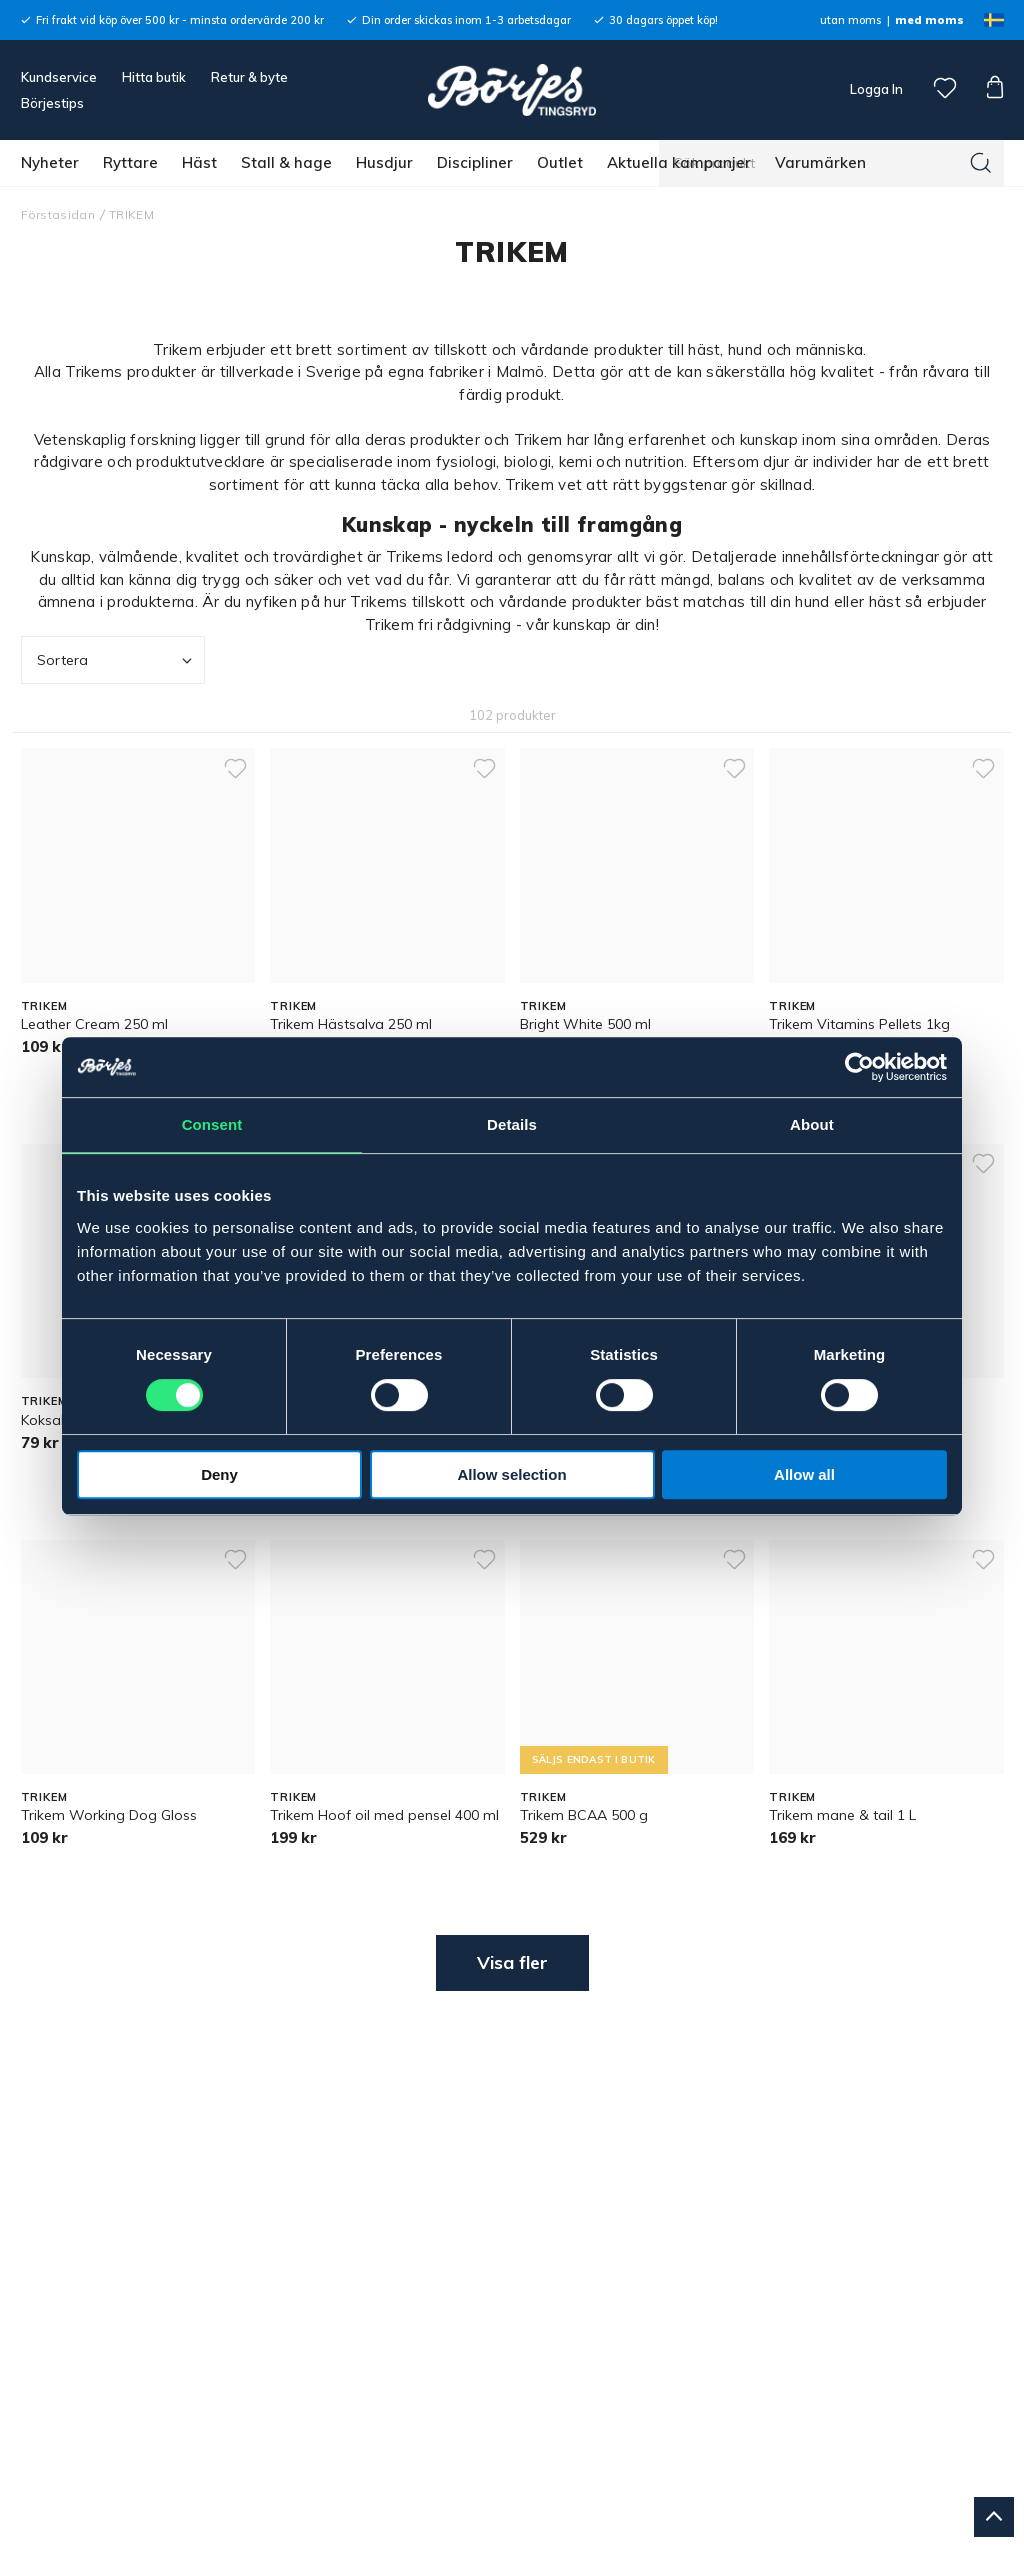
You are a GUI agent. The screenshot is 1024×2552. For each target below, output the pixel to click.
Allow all (804, 1474)
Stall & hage (286, 162)
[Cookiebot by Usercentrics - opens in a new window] (859, 1067)
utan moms (850, 20)
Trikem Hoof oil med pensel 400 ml (384, 1815)
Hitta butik (154, 77)
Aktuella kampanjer (679, 162)
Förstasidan (58, 214)
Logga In (875, 89)
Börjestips (52, 103)
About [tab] (812, 1124)
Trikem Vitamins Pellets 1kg (859, 1024)
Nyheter (50, 162)
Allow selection (511, 1474)
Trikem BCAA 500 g (584, 1815)
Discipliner (475, 162)
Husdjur (384, 162)
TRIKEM (131, 214)
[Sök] (981, 163)
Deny (219, 1474)
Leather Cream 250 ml (94, 1024)
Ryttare (130, 162)
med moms (929, 20)
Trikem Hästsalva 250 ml (351, 1024)
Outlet (560, 162)
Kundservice (59, 77)
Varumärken (820, 162)
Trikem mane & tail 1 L (842, 1815)
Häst (199, 162)
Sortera (117, 660)
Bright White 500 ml (585, 1024)
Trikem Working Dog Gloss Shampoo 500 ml (109, 1824)
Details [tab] (512, 1124)
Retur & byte (249, 77)
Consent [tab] (212, 1124)
